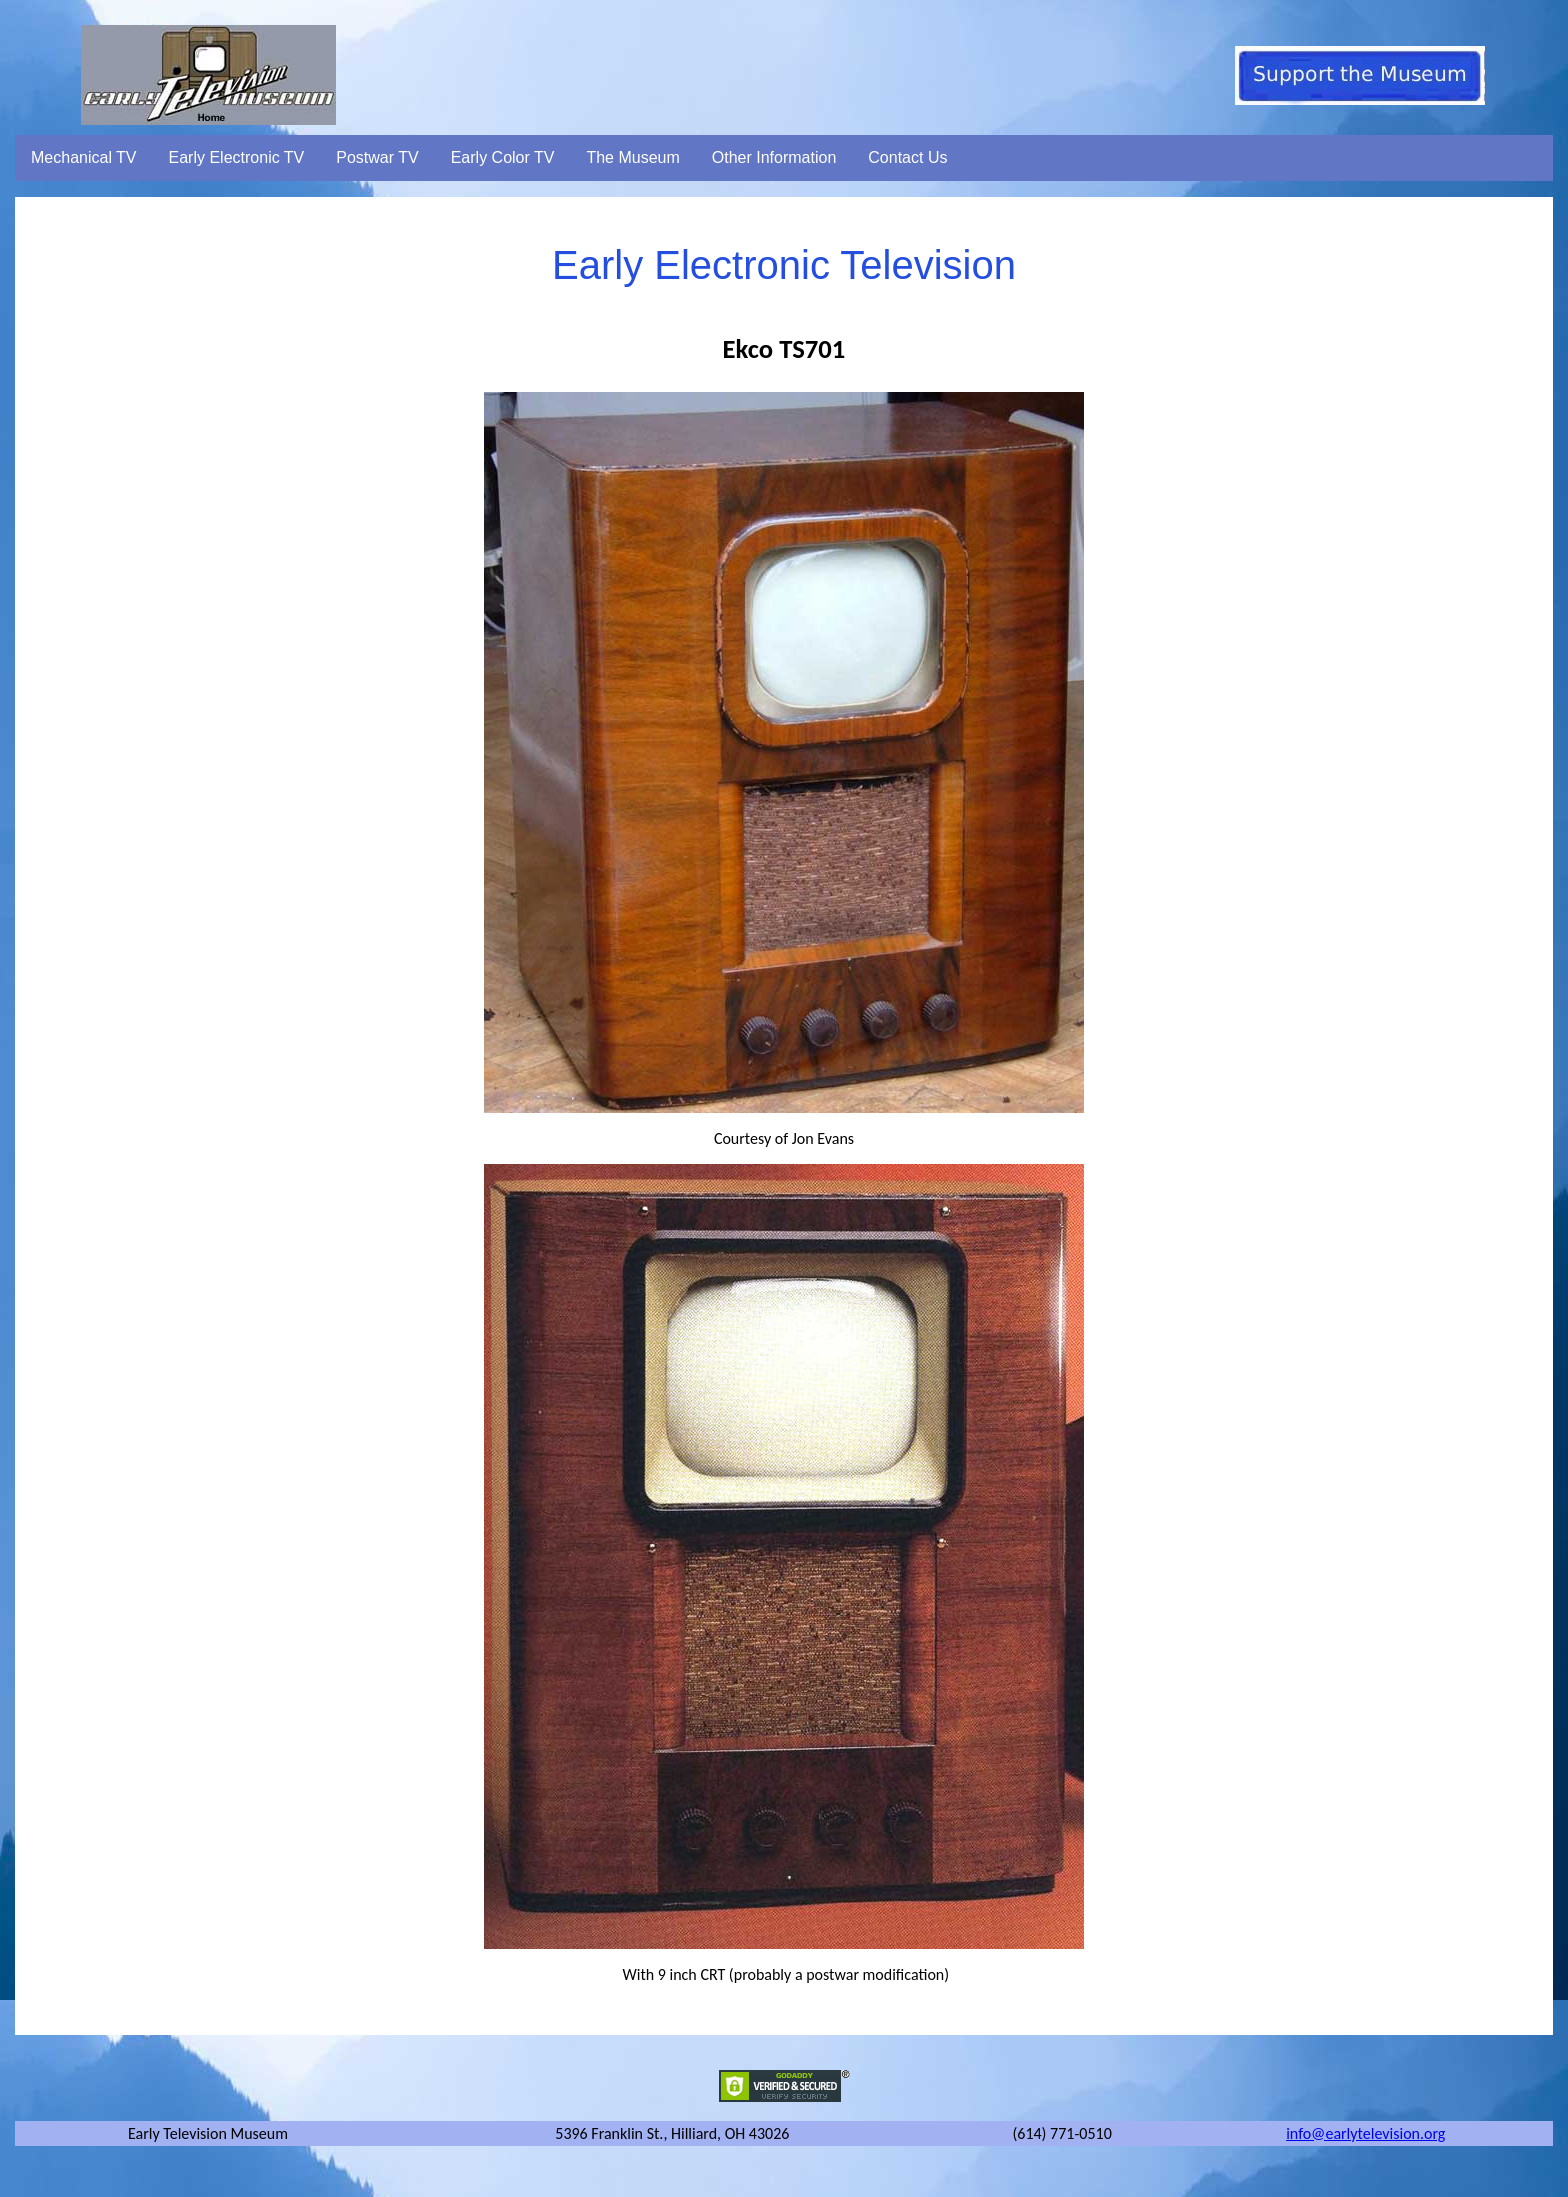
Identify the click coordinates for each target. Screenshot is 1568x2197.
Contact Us (907, 157)
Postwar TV (377, 157)
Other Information (774, 157)
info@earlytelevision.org (1365, 2133)
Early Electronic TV (237, 157)
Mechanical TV (84, 157)
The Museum (632, 157)
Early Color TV (503, 157)
